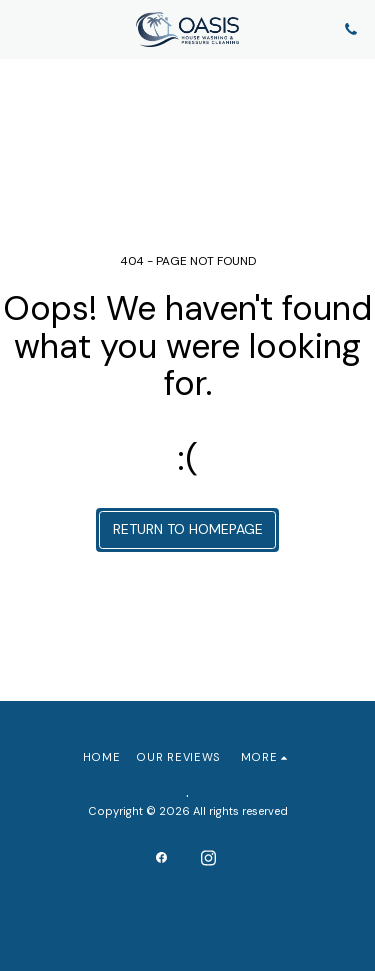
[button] (22, 29)
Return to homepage (188, 529)
